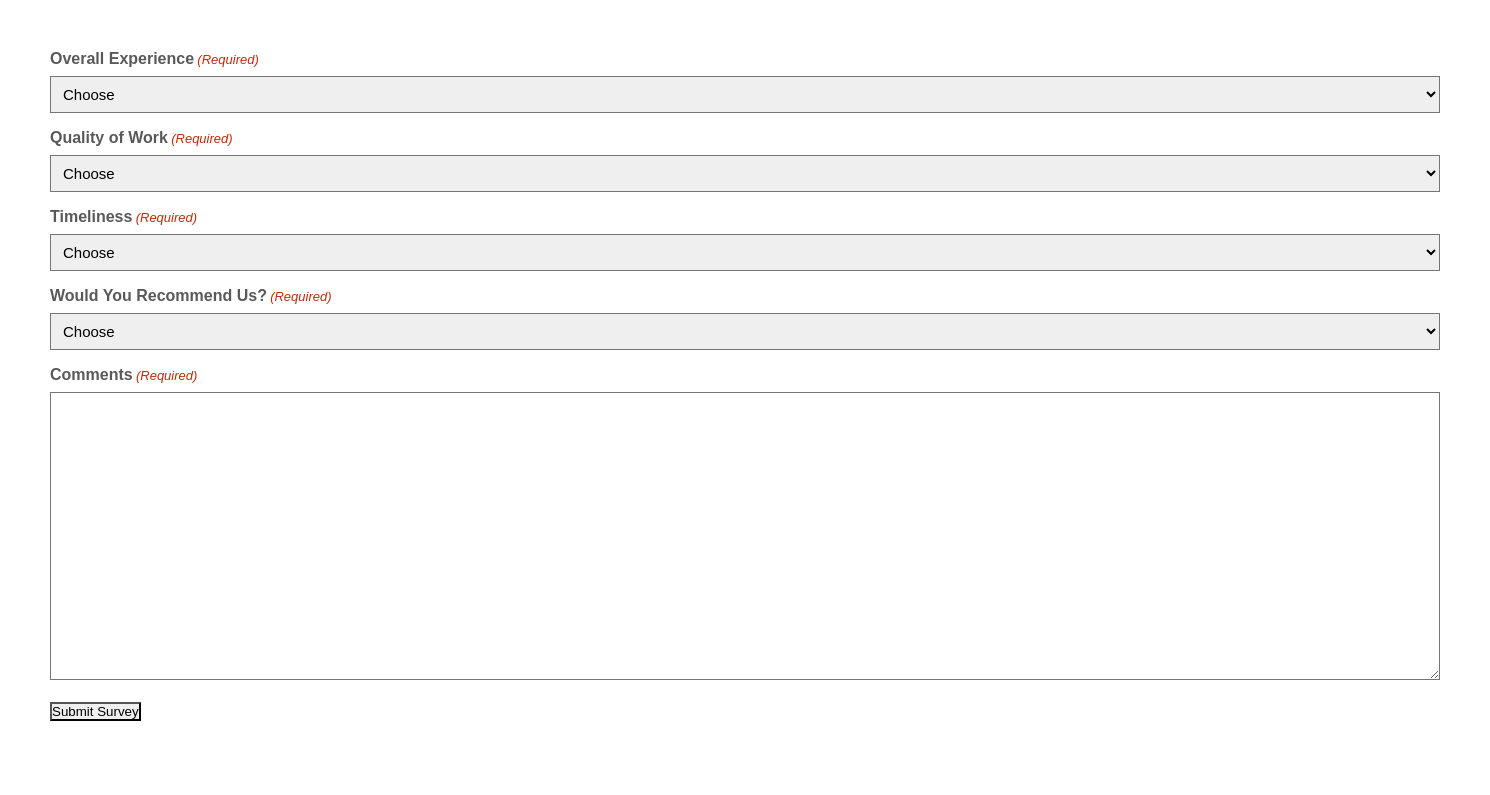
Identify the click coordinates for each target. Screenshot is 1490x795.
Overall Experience (154, 58)
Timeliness (123, 216)
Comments (123, 374)
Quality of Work (141, 137)
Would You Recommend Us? (191, 295)
